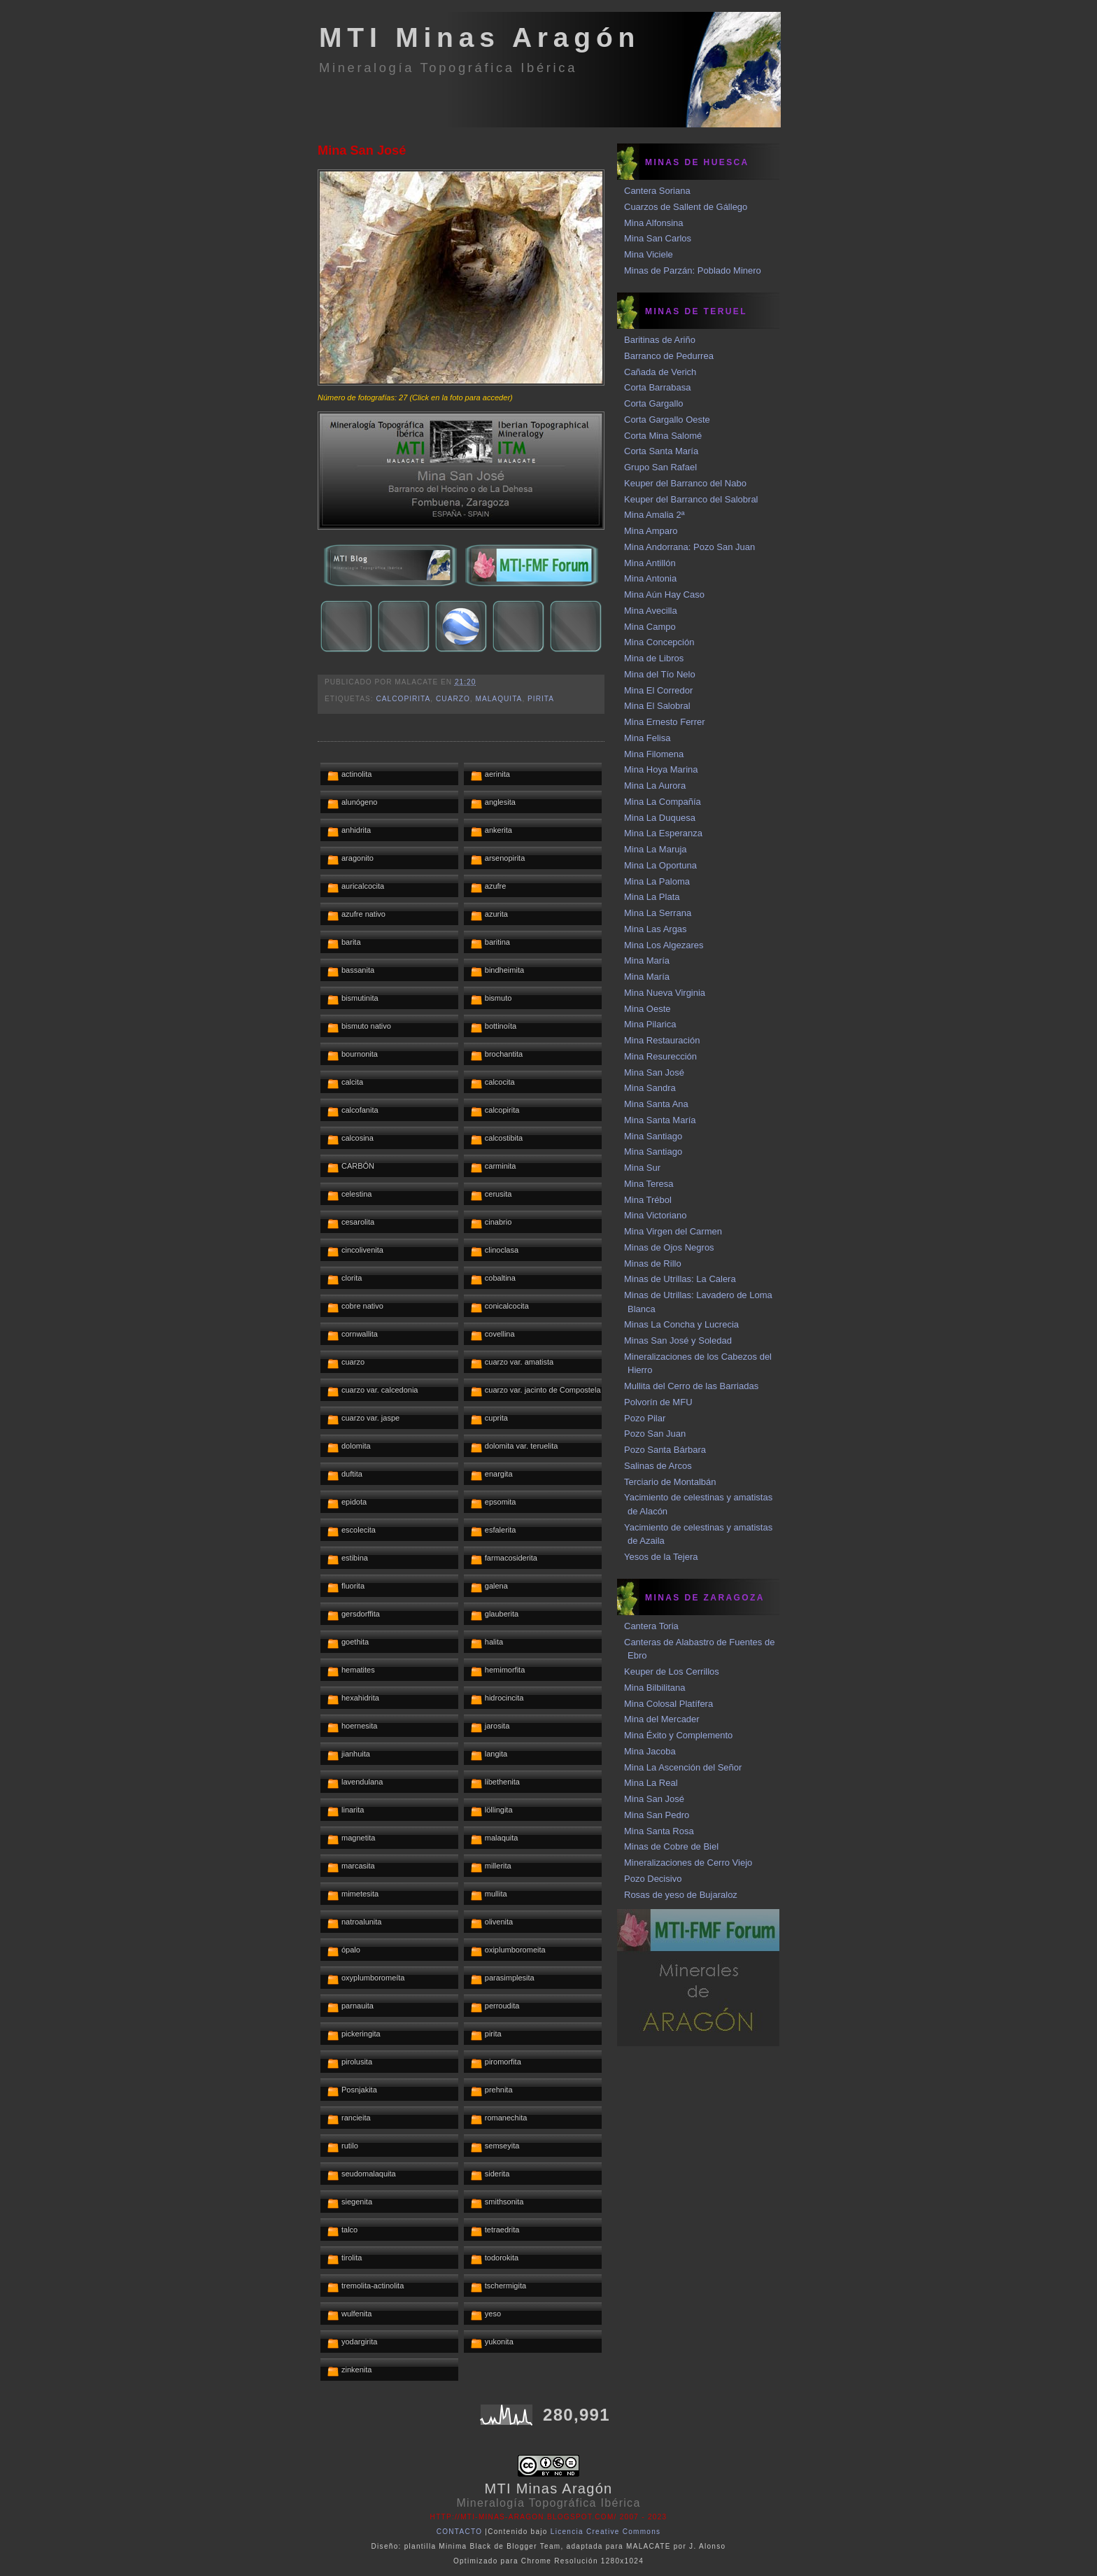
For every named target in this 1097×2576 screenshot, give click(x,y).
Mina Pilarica (650, 1024)
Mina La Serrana (657, 913)
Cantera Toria (651, 1626)
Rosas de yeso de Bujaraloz (680, 1894)
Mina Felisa (647, 738)
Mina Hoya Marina (661, 769)
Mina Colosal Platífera (668, 1703)
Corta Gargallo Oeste (667, 419)
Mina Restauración (662, 1040)
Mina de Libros (654, 658)
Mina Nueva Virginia (664, 992)
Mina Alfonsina (654, 223)
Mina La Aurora (655, 785)
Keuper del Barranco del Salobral (691, 499)
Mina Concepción (659, 642)
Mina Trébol (648, 1200)
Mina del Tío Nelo (659, 674)
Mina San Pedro (656, 1815)
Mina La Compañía (662, 801)
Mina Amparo (651, 531)
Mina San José (362, 150)
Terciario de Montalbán (670, 1482)
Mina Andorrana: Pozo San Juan (689, 547)
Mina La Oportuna (660, 865)
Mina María (647, 960)
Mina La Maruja (655, 849)
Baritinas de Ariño (659, 340)
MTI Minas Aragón (479, 37)
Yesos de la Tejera (661, 1556)
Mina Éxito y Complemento (678, 1735)
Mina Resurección (660, 1056)
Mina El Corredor (658, 690)
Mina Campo (650, 626)
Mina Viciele (648, 254)
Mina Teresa (649, 1183)
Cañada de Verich (660, 372)
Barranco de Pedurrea (669, 356)
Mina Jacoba (650, 1751)
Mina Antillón (650, 563)
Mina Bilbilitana (654, 1687)
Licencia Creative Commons (606, 2531)
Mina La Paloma (657, 881)
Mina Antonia (650, 578)
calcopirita (403, 699)
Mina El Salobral (657, 706)
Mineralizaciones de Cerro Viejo (688, 1862)
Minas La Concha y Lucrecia (681, 1324)
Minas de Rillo (652, 1263)
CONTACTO (460, 2531)
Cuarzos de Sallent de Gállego (685, 207)
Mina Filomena (654, 754)
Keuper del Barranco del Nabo (685, 483)
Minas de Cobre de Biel (671, 1846)
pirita (541, 699)
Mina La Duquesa (659, 817)
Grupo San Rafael (660, 467)
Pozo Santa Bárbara (665, 1449)
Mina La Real (651, 1783)
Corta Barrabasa (657, 387)
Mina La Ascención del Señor (683, 1767)
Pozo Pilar (644, 1418)
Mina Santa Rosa (659, 1831)
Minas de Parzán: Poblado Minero (692, 270)
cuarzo (453, 699)
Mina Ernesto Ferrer (664, 722)
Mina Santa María (660, 1120)
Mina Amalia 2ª (654, 514)
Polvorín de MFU (658, 1402)
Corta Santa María (661, 451)
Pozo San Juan (655, 1433)
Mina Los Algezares (663, 945)
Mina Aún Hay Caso (664, 594)
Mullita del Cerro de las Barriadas (691, 1386)
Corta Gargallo (654, 403)
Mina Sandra (650, 1088)
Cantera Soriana (657, 190)
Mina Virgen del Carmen (673, 1231)
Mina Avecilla (650, 610)
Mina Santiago (653, 1136)
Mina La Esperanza (663, 833)
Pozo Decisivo (652, 1878)
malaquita (499, 699)
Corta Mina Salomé (663, 435)
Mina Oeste (647, 1009)
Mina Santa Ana (656, 1104)
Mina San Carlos (657, 238)
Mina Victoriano (655, 1215)
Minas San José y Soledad (678, 1340)
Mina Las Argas (655, 929)
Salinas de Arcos (658, 1466)
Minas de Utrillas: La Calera (680, 1279)
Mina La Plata (652, 897)
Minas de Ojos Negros (669, 1247)
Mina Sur (642, 1167)
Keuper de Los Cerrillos (671, 1671)
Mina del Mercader (662, 1719)
